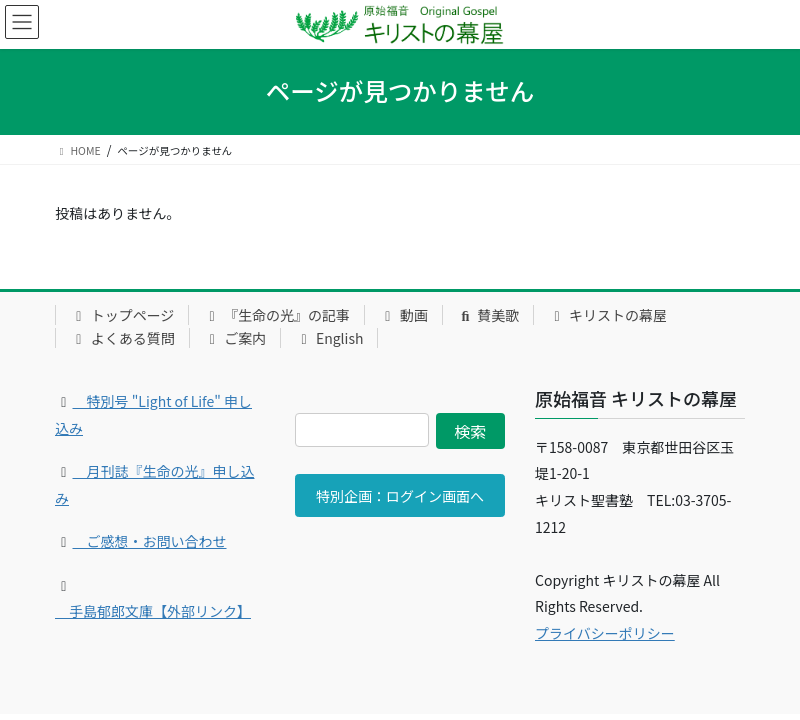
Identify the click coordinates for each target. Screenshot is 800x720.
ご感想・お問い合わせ (150, 541)
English (329, 338)
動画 (403, 315)
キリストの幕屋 (607, 315)
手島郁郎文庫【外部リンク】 (153, 611)
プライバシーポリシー (605, 633)
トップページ (122, 315)
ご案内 (235, 338)
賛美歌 (488, 315)
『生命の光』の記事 (276, 315)
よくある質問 (122, 338)
